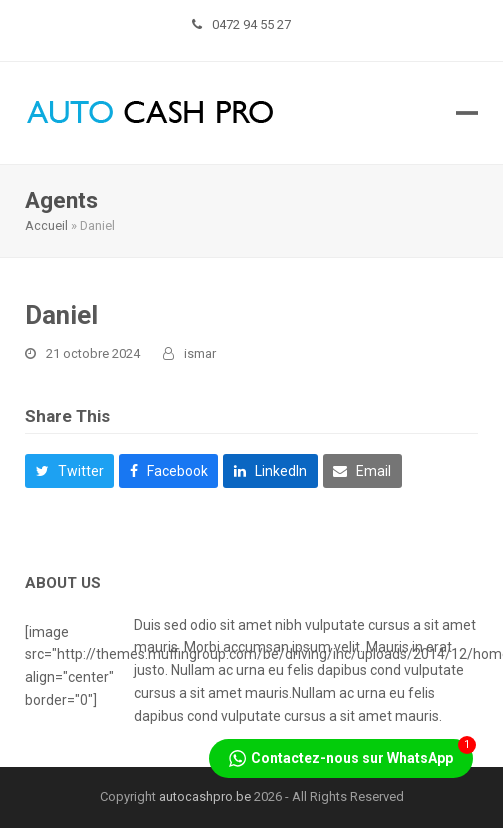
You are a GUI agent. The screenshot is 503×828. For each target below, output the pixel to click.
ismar (200, 353)
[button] (467, 112)
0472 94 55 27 (251, 24)
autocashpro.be (205, 796)
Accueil (46, 225)
